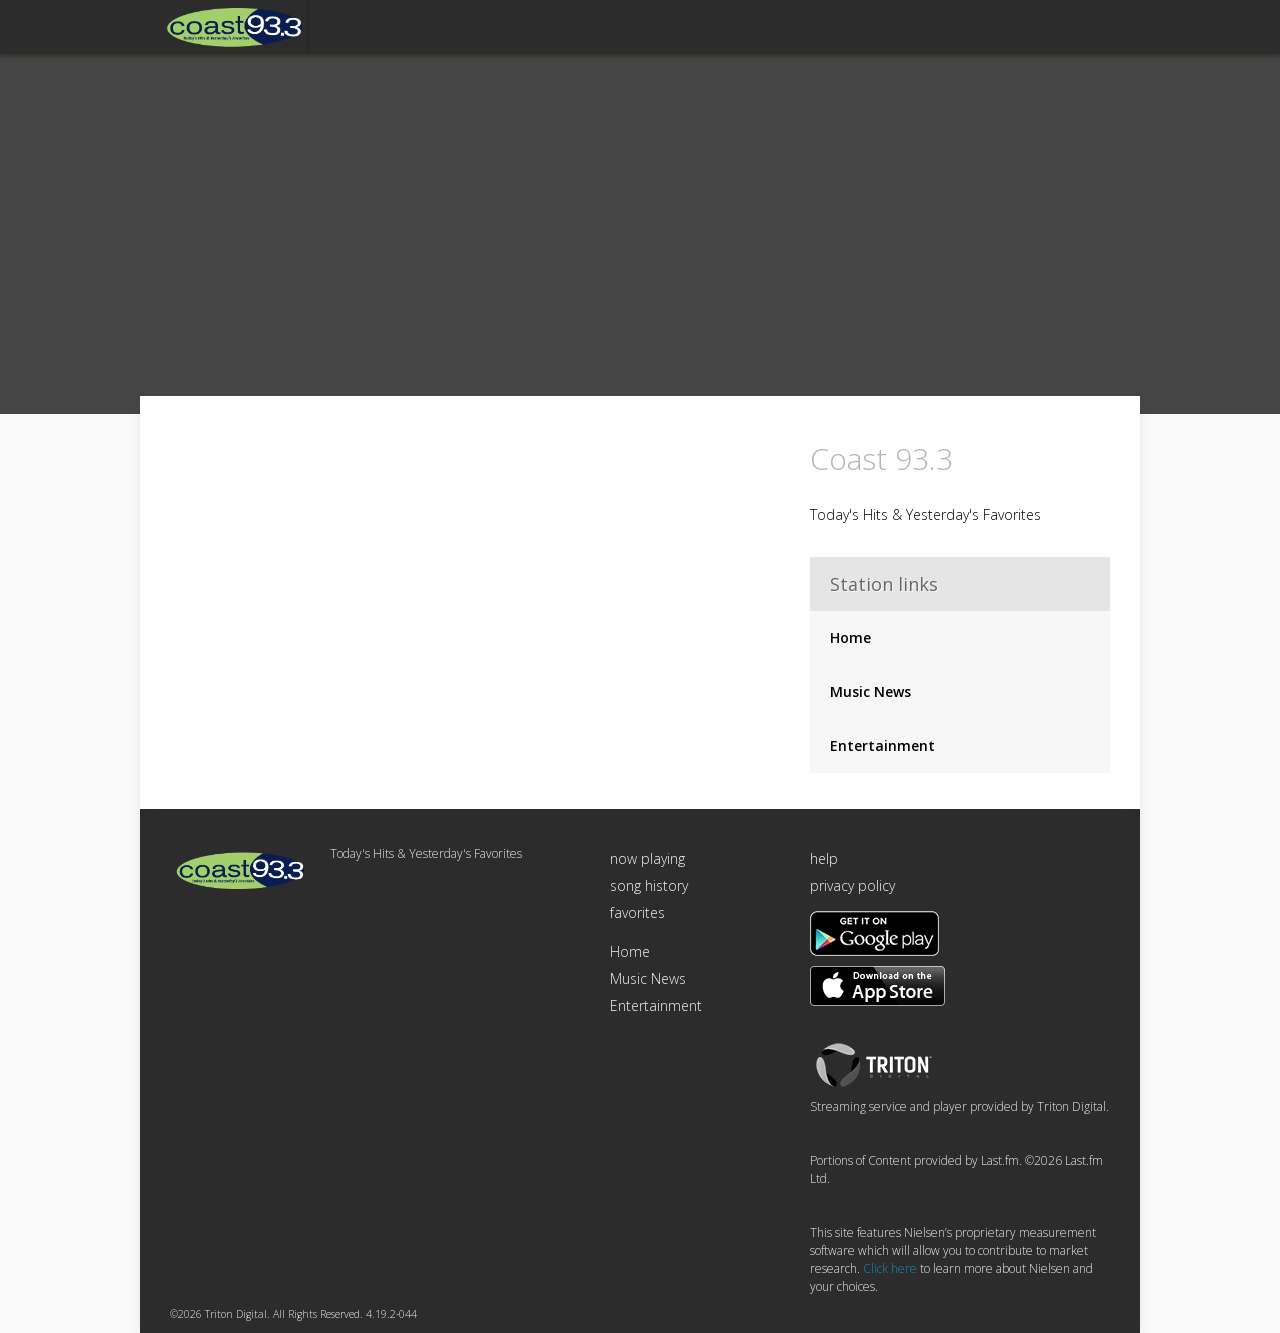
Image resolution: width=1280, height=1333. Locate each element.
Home (850, 637)
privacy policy (852, 885)
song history (649, 885)
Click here (890, 1268)
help (824, 858)
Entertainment (882, 745)
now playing (647, 858)
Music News (870, 691)
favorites (637, 912)
